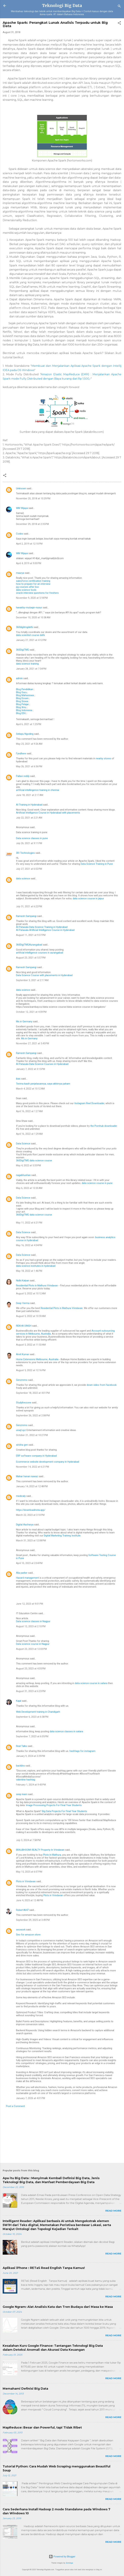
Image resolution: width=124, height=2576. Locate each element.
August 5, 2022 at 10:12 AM (31, 1293)
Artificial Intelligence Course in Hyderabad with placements (48, 812)
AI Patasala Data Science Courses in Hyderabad (42, 1064)
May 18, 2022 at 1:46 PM (29, 1270)
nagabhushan (23, 1175)
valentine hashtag (25, 1779)
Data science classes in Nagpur (33, 1621)
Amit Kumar (22, 1354)
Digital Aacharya (25, 1524)
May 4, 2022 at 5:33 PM (28, 1165)
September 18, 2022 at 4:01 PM (33, 1392)
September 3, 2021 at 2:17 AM (32, 980)
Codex (19, 533)
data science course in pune (97, 1183)
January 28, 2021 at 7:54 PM (31, 668)
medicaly (21, 1495)
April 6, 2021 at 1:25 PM (28, 724)
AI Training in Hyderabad (29, 804)
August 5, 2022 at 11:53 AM (31, 1344)
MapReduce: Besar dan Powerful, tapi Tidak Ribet (42, 2427)
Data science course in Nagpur (33, 1643)
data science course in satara (91, 1683)
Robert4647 (22, 1909)
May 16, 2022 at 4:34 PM (29, 1245)
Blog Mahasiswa (25, 695)
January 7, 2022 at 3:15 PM (30, 1069)
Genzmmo (22, 1379)
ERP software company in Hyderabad (36, 1455)
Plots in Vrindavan (26, 1881)
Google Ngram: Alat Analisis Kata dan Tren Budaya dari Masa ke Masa (58, 2307)
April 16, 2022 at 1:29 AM (29, 1133)
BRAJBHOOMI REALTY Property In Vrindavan (40, 1849)
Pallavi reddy (23, 776)
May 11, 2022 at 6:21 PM (29, 1222)
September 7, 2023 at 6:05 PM (32, 1736)
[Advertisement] (62, 2134)
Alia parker (22, 1572)
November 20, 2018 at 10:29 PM (33, 498)
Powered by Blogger (62, 2556)
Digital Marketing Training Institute (62, 1535)
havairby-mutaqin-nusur (29, 607)
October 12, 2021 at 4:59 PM (31, 1011)
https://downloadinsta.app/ (30, 1509)
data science (23, 878)
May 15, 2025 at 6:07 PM (29, 1871)
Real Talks (21, 1746)
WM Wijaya (22, 508)
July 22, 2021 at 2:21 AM (29, 817)
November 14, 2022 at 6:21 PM (32, 1466)
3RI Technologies (25, 852)
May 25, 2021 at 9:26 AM (29, 743)
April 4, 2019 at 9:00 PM (28, 563)
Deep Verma (23, 1303)
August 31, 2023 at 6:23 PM (31, 1691)
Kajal (18, 1700)
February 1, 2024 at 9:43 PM (31, 1784)
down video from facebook (101, 1384)
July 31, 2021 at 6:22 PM (29, 906)
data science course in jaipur (88, 898)
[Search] (119, 7)
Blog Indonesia (24, 710)
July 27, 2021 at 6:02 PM (29, 868)
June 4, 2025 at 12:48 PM (29, 1900)
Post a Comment (15, 2106)
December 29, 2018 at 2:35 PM (32, 524)
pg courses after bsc (27, 586)
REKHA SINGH (24, 1325)
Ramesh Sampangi (26, 916)
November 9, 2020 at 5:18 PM (32, 597)
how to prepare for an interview (33, 583)
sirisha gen (22, 1444)
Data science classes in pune (32, 838)
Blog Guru (21, 692)
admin (19, 678)
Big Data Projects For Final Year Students (64, 1811)
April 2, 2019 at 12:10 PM (29, 543)
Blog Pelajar (22, 704)
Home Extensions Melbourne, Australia (37, 1359)
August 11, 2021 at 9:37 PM (31, 935)
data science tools (26, 589)
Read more (113, 2210)
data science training (27, 663)
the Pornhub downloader (103, 1125)
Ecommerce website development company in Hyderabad (47, 1461)
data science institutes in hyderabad (35, 1265)
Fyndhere (21, 753)
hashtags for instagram (82, 1751)
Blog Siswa (22, 701)
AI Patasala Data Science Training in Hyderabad (42, 927)
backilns (20, 1765)
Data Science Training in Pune (97, 863)
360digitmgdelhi (24, 627)
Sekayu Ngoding (25, 733)
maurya (20, 572)
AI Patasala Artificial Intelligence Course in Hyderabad (45, 930)
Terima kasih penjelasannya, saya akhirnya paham (43, 1083)
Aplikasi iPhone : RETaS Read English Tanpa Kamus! (44, 2268)
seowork (21, 1929)
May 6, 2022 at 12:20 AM (29, 1188)
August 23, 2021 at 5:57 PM (31, 957)
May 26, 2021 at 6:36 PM (29, 766)
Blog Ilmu (21, 707)
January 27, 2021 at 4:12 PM (31, 640)
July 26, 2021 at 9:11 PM (29, 843)
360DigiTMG (22, 649)
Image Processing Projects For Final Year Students (54, 1805)
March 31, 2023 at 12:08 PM (31, 1540)
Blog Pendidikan (24, 689)
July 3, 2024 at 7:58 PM (28, 1840)
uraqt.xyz (21, 1430)
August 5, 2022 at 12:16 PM (31, 1370)
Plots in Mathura (52, 1854)
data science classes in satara (66, 1731)
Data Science (23, 1143)
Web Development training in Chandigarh (38, 1711)
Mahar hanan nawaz (27, 1476)
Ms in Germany (24, 1021)
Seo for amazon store (28, 1934)
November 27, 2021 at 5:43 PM (32, 1043)
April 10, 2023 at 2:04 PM (29, 1563)
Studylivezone (23, 1402)
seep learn (21, 1794)
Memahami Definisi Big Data (25, 2388)
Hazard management (27, 1577)
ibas (18, 1078)
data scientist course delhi (30, 635)
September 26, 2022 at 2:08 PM (33, 1415)
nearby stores (103, 758)
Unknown (21, 488)
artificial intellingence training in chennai (37, 790)
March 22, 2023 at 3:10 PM (30, 1514)
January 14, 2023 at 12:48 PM (32, 1486)
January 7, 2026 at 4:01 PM (30, 2098)
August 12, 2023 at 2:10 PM (31, 1626)
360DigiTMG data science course (34, 1160)
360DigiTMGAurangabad (29, 944)
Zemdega (69, 2563)
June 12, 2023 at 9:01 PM (29, 1603)
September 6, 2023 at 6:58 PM (32, 1716)
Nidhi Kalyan (22, 1280)
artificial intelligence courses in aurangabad (39, 952)
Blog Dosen (22, 698)
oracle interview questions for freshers (37, 592)
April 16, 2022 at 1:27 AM (29, 1111)
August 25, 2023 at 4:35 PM (31, 1668)
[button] (119, 23)
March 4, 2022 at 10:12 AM (30, 1088)
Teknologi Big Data (62, 5)
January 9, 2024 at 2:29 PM (30, 1756)
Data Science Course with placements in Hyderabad (44, 975)
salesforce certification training (33, 580)
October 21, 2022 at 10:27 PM (32, 1435)
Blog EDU (21, 713)
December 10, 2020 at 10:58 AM (33, 617)
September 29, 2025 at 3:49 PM (33, 1919)
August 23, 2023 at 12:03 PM (31, 1648)
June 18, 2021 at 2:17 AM (29, 795)
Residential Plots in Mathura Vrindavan (37, 1285)
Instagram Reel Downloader (89, 1103)
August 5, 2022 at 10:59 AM (31, 1316)
